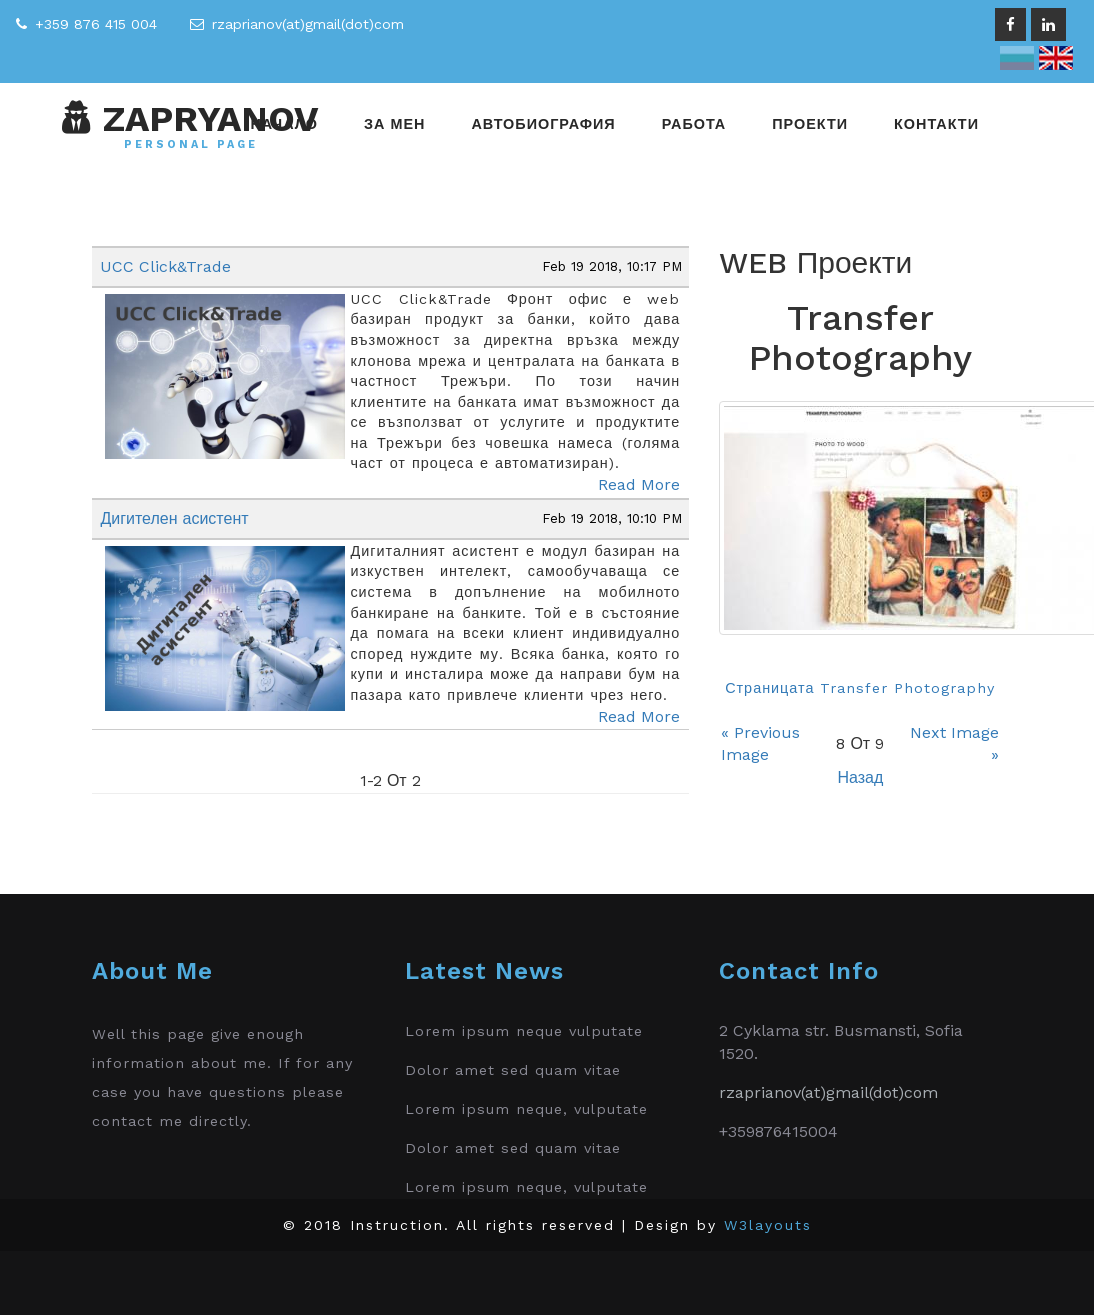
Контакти (936, 124)
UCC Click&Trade (165, 266)
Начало (284, 124)
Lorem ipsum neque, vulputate (526, 1109)
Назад (860, 777)
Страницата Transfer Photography (860, 688)
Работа (694, 124)
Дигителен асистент (174, 518)
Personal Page (191, 145)
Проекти (810, 124)
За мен (394, 124)
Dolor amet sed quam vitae (513, 1070)
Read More (639, 484)
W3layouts (768, 1225)
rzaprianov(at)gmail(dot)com (308, 24)
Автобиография (543, 124)
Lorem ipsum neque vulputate (524, 1031)
